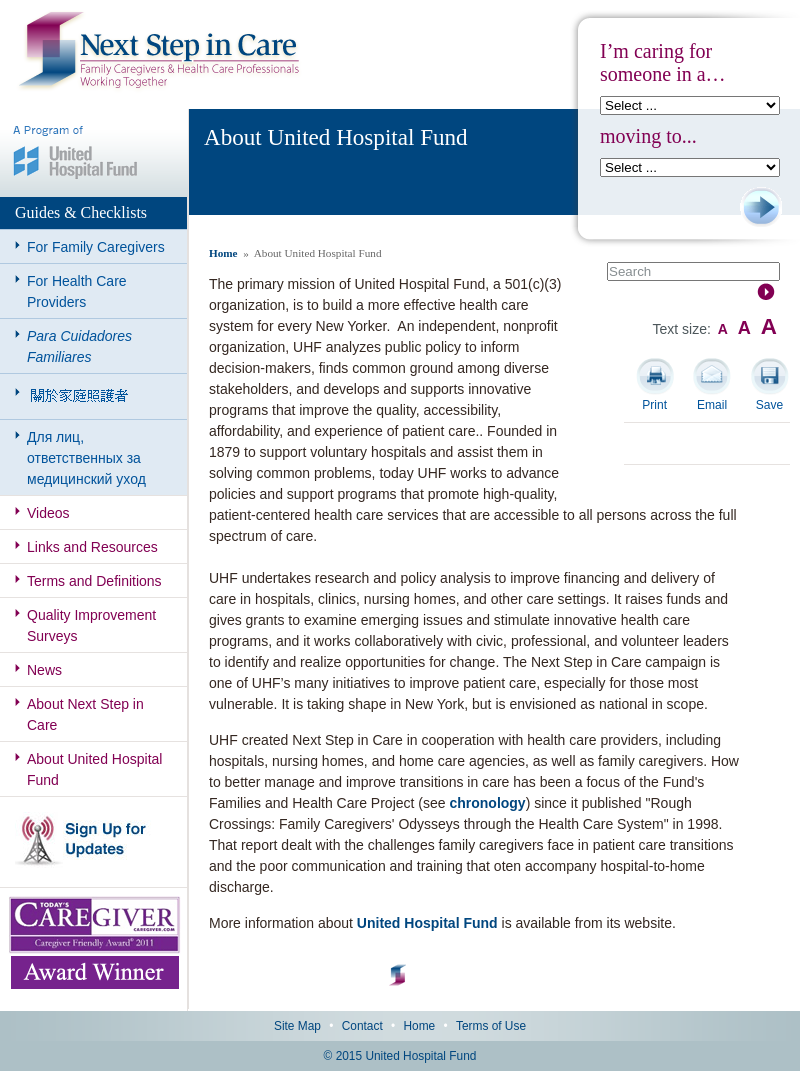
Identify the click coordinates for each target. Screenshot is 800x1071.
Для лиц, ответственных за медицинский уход (86, 458)
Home (223, 253)
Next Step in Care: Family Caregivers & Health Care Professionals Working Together (159, 52)
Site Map (297, 1026)
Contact (362, 1026)
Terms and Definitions (94, 581)
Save (769, 405)
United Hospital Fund (427, 923)
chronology (487, 803)
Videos (48, 513)
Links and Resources (92, 547)
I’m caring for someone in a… (663, 62)
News (44, 670)
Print (654, 405)
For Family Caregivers (96, 247)
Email (712, 405)
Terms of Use (491, 1026)
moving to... (648, 136)
